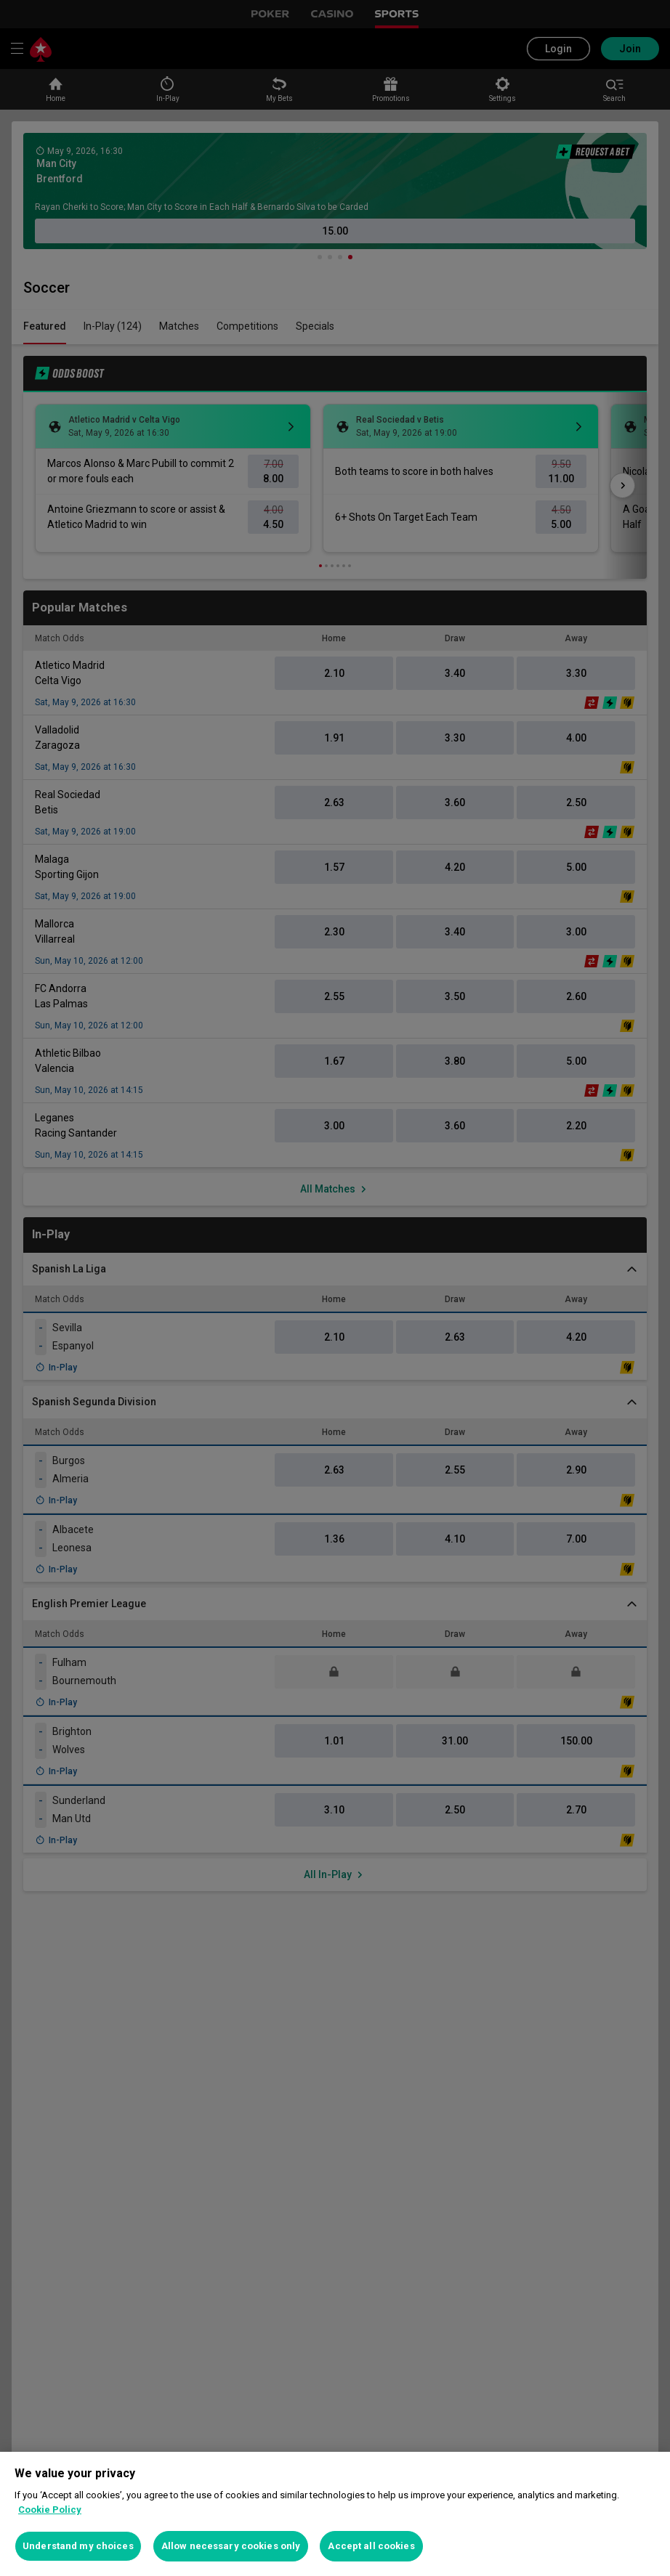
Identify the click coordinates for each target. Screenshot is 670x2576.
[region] (335, 2514)
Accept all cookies (371, 2545)
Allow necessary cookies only (231, 2545)
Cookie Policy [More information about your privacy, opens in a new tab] (49, 2509)
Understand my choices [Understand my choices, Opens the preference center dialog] (78, 2545)
